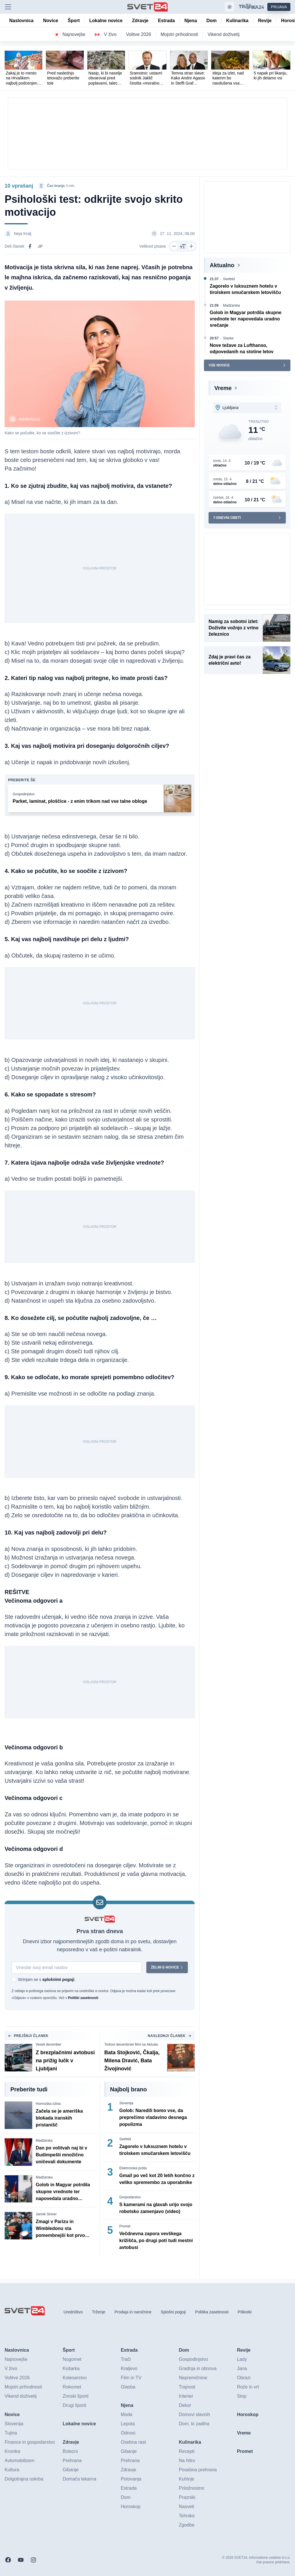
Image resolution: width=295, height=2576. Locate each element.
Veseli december (48, 2044)
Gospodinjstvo (24, 794)
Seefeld (125, 2139)
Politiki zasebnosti (83, 1998)
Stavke (228, 338)
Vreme (223, 388)
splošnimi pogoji (58, 1979)
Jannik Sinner (46, 2214)
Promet (125, 2226)
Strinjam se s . (46, 1979)
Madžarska (44, 2141)
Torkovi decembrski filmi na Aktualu (131, 2044)
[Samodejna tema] (229, 7)
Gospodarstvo (130, 2197)
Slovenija (126, 2103)
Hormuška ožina (48, 2104)
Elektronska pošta (133, 2168)
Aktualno (222, 265)
